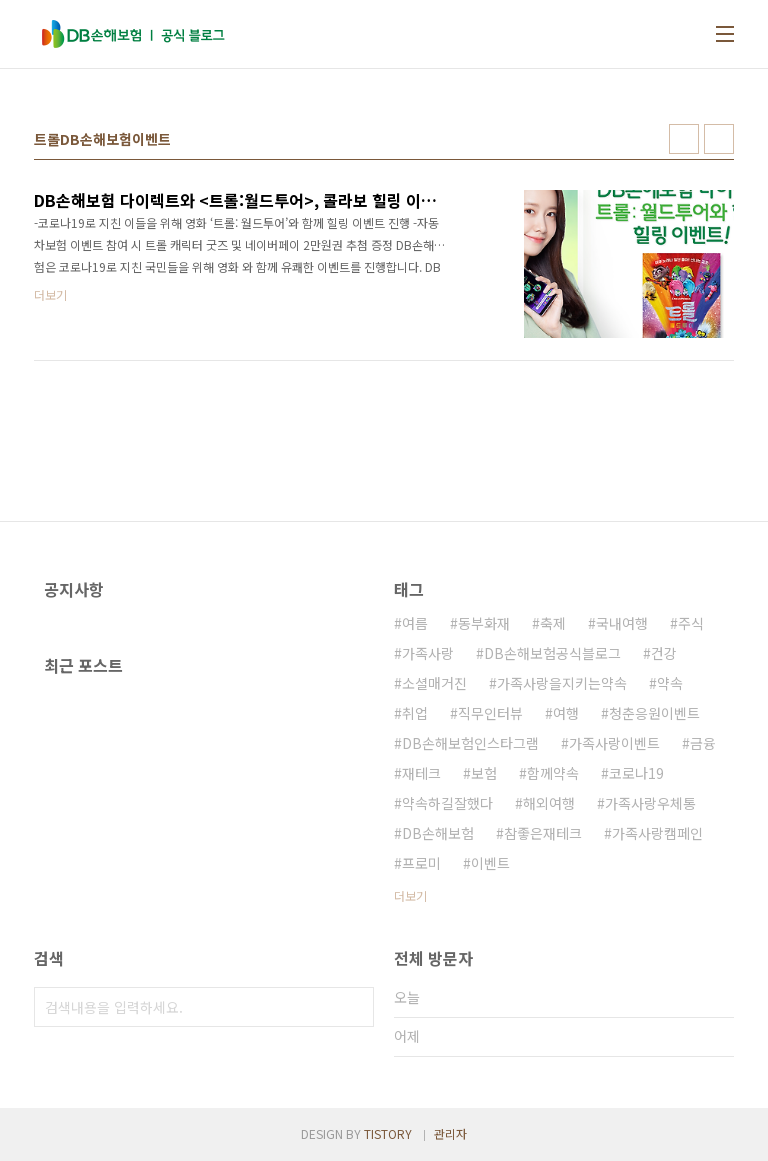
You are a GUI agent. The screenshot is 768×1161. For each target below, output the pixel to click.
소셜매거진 (434, 683)
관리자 (450, 1133)
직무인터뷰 (490, 713)
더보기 (410, 895)
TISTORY (388, 1133)
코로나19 (636, 773)
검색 (354, 1007)
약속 (670, 683)
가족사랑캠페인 (657, 833)
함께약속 (553, 773)
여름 (415, 623)
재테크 (421, 773)
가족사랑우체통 (650, 803)
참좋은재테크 (543, 833)
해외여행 (549, 803)
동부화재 (484, 623)
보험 (484, 773)
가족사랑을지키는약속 (562, 683)
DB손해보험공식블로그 (552, 653)
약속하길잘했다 (447, 803)
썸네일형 (684, 139)
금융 (703, 743)
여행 (566, 713)
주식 (691, 623)
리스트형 (719, 139)
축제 (553, 623)
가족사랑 (428, 653)
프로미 (421, 863)
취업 (415, 713)
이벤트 (490, 863)
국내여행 (622, 623)
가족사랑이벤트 (614, 743)
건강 (664, 653)
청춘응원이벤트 (654, 713)
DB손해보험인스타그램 (470, 743)
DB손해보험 (438, 833)
